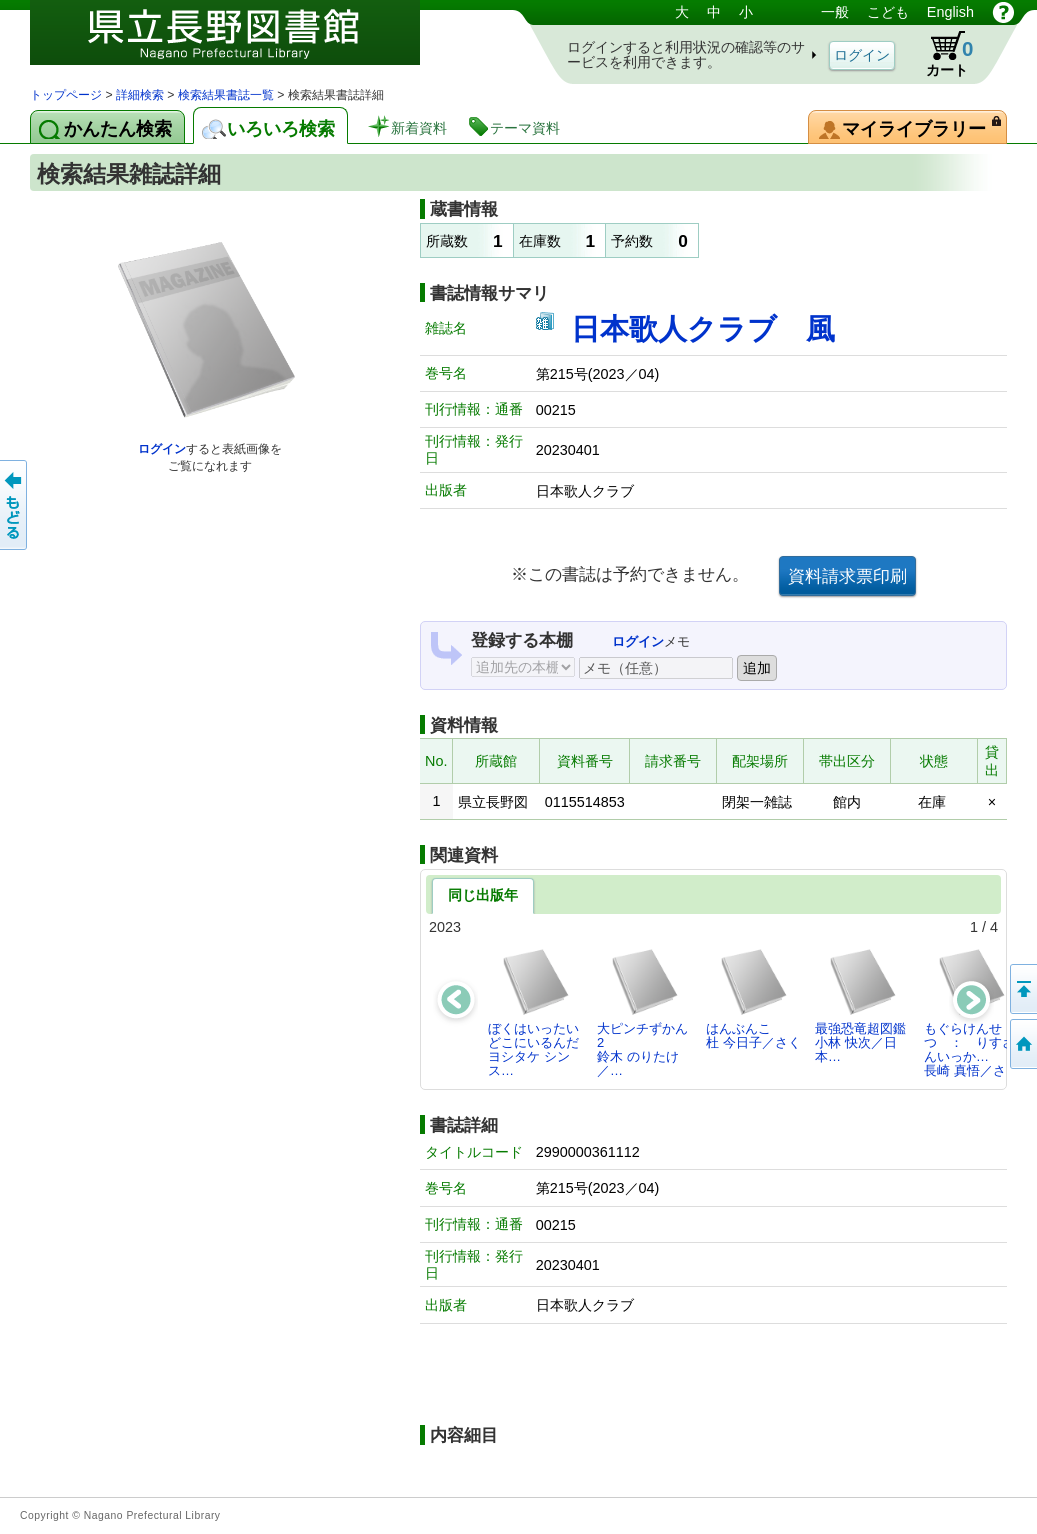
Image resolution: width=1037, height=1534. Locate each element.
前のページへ (15, 505)
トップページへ (1022, 1044)
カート (940, 54)
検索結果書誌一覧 (226, 95)
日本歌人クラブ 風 (703, 329)
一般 (835, 12)
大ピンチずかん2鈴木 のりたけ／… (642, 1013)
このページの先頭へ (1022, 989)
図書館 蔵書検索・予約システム (240, 42)
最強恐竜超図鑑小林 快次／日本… (860, 1006)
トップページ (66, 95)
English (950, 12)
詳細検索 (140, 95)
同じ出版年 (483, 895)
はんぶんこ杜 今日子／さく (753, 998)
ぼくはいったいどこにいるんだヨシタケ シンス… (533, 1013)
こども (888, 12)
